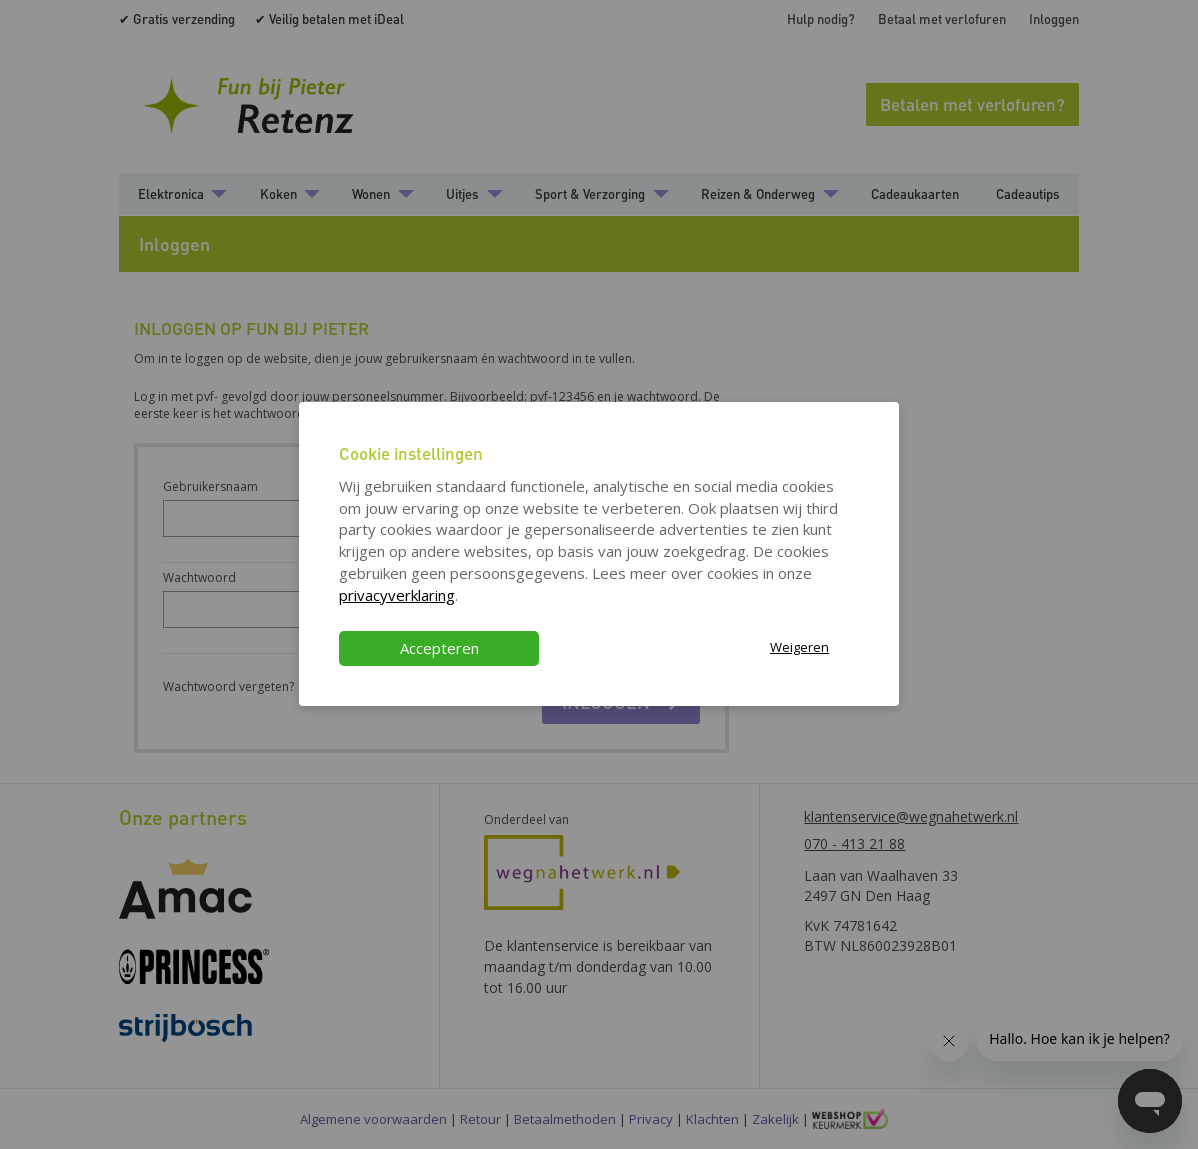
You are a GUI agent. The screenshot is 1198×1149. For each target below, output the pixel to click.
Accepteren (439, 648)
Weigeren (799, 647)
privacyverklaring (397, 595)
